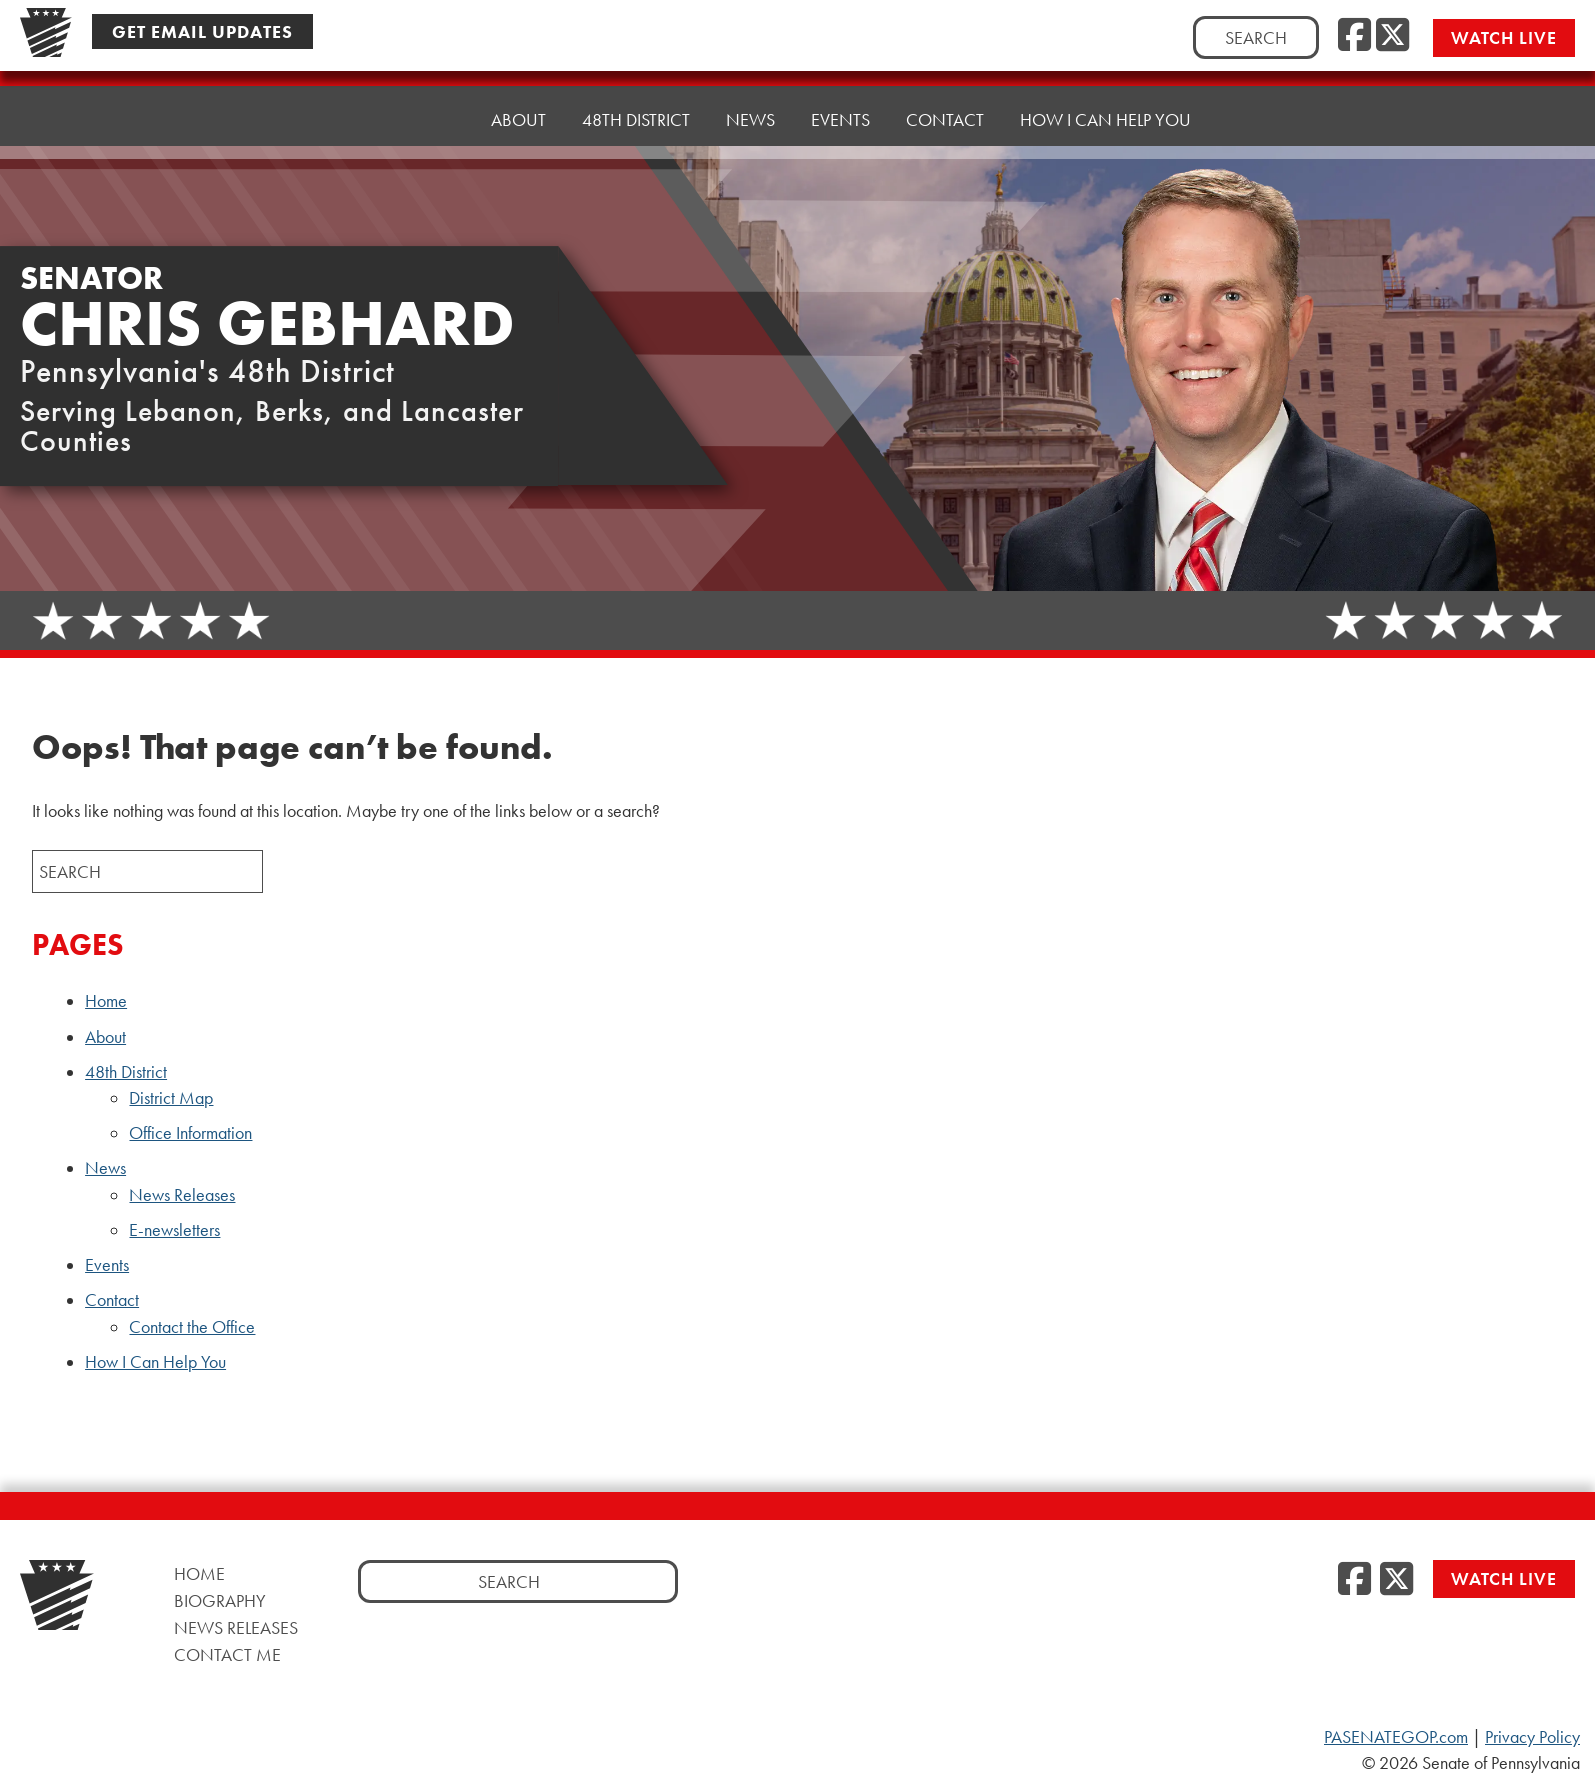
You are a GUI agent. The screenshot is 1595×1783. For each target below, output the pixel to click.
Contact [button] (945, 92)
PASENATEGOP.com (1396, 1737)
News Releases (182, 1195)
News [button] (750, 102)
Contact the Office (192, 1327)
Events (840, 97)
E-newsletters (174, 1230)
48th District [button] (636, 107)
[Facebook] (1354, 36)
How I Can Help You (1105, 87)
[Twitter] (1392, 36)
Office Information (190, 1133)
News (105, 1168)
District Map (171, 1098)
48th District (126, 1072)
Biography (220, 1600)
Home (429, 117)
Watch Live (1504, 37)
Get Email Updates (202, 31)
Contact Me (227, 1654)
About (518, 112)
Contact (112, 1300)
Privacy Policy (1532, 1737)
